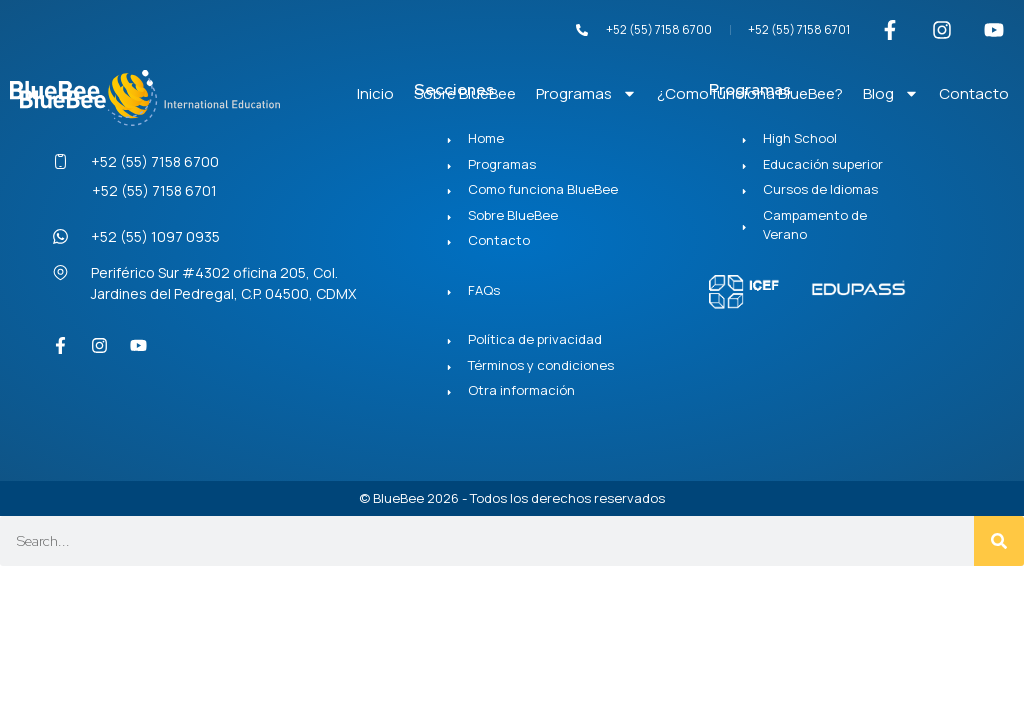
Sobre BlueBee (465, 93)
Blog (891, 93)
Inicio (375, 93)
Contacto (974, 93)
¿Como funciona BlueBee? (750, 93)
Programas (586, 93)
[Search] (999, 541)
